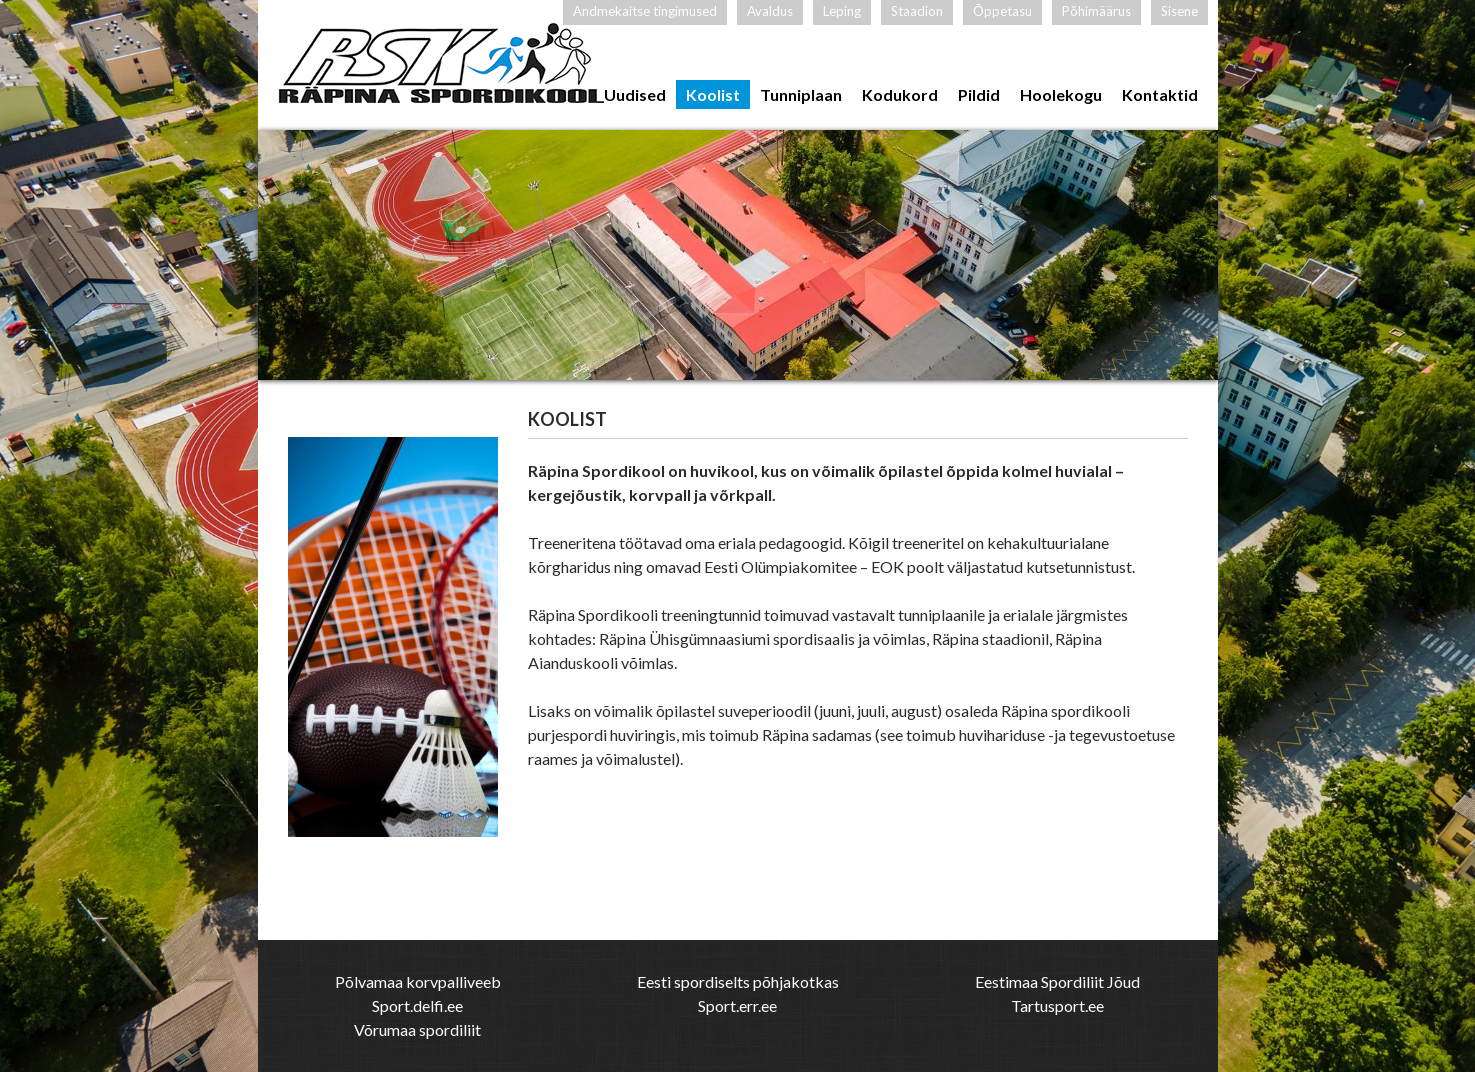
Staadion (917, 11)
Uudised (635, 94)
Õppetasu (1002, 11)
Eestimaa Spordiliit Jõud (1057, 981)
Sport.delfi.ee (417, 1005)
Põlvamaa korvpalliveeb (418, 981)
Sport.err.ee (737, 1005)
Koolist (713, 94)
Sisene (1179, 11)
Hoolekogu (1061, 94)
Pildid (979, 94)
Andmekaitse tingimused (645, 11)
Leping (842, 11)
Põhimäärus (1096, 11)
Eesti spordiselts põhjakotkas (738, 981)
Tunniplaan (801, 94)
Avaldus (770, 11)
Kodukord (900, 94)
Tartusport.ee (1057, 1005)
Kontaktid (1160, 94)
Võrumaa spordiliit (417, 1029)
